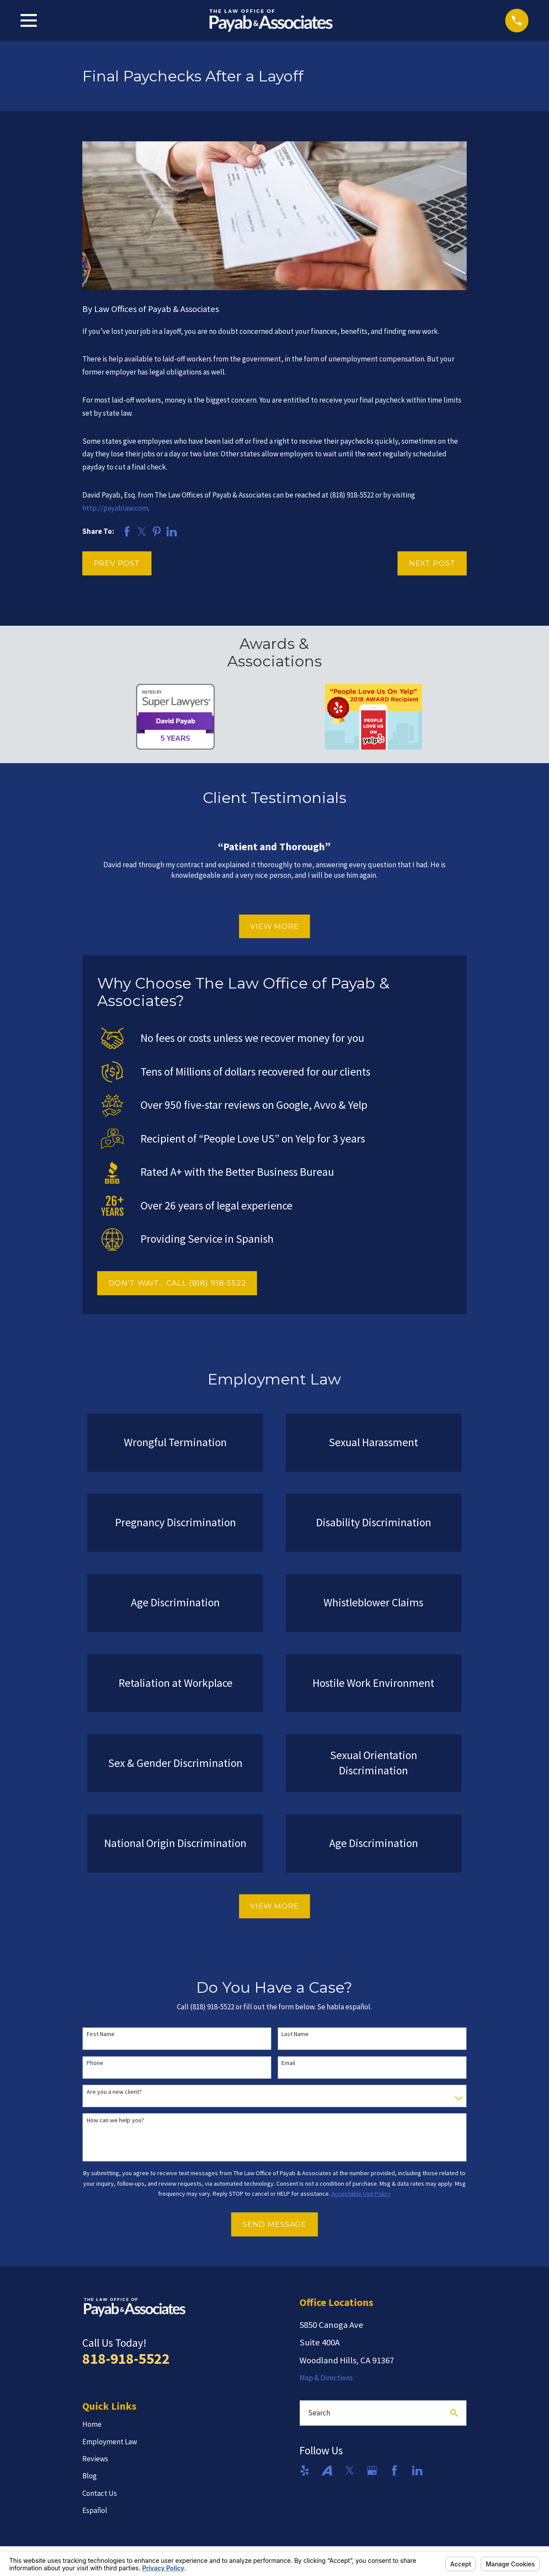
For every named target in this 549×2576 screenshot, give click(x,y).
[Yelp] (304, 2470)
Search (319, 2413)
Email (288, 2063)
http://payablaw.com (115, 508)
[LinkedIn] (417, 2470)
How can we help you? (115, 2120)
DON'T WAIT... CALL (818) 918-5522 (177, 1283)
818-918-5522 (126, 2358)
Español (94, 2510)
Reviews (95, 2459)
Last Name (295, 2034)
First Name (101, 2034)
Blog (89, 2476)
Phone (95, 2063)
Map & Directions (326, 2378)
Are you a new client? (114, 2092)
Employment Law (109, 2441)
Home (92, 2424)
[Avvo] (327, 2470)
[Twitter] (350, 2470)
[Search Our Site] (454, 2413)
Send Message (274, 2224)
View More (274, 926)
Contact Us (99, 2493)
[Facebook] (394, 2470)
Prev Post (117, 563)
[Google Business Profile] (372, 2470)
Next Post (432, 563)
